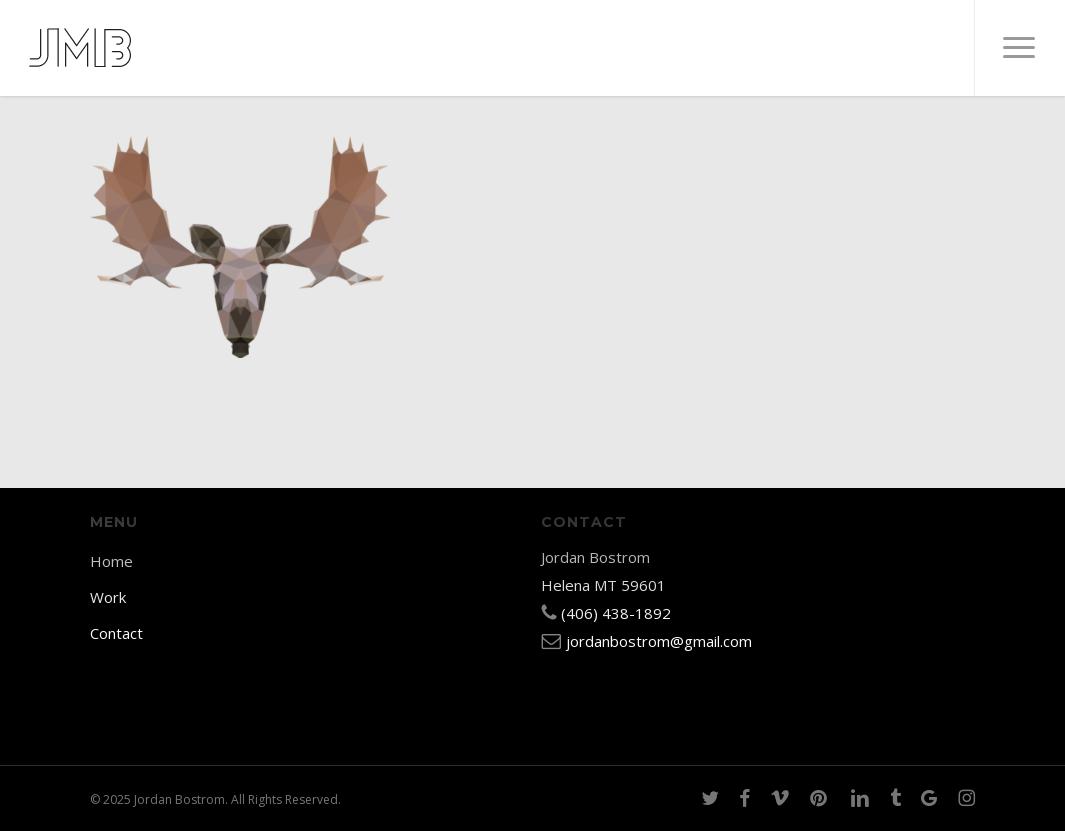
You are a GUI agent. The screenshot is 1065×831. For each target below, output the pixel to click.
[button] (1019, 48)
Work (108, 597)
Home (111, 561)
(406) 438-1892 (616, 613)
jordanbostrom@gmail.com (659, 641)
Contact (116, 633)
